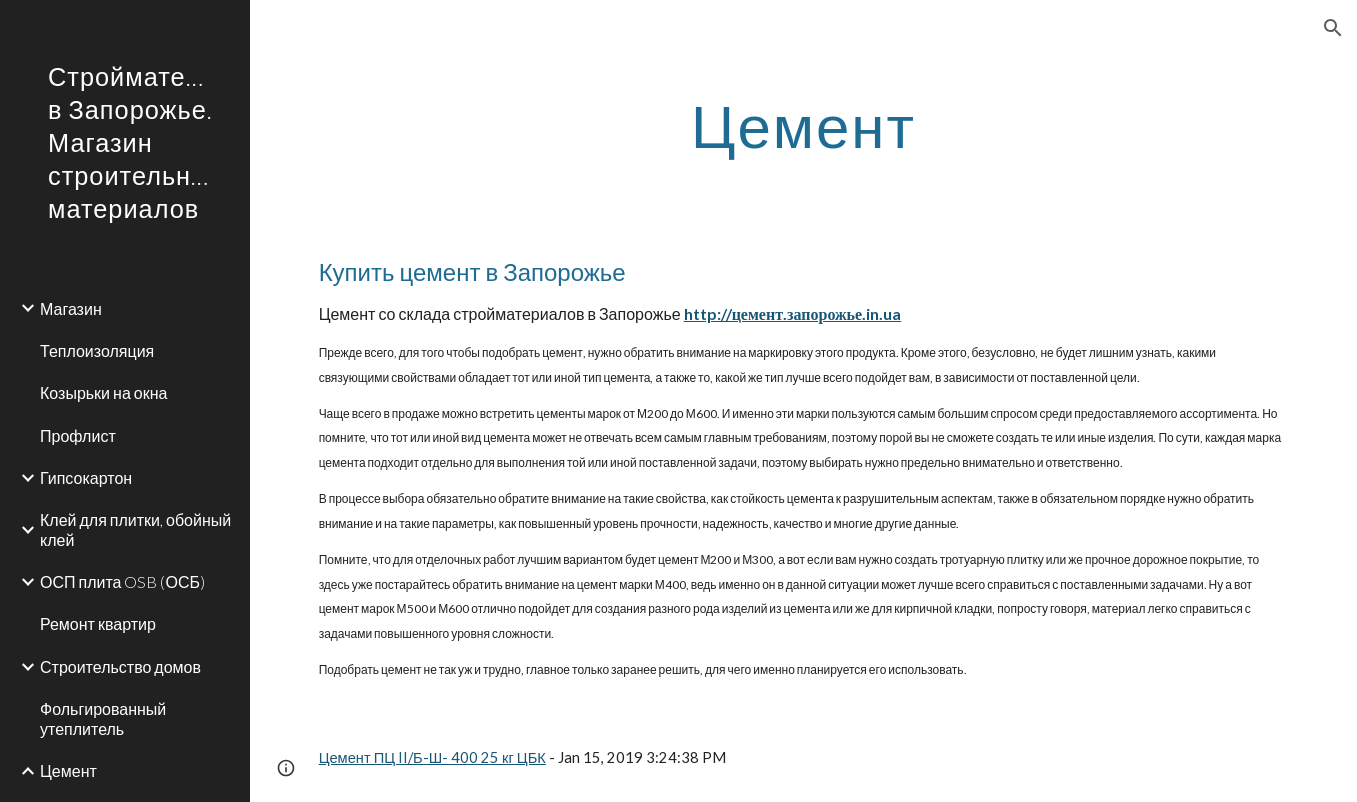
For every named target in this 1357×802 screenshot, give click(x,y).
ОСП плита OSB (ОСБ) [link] (122, 581)
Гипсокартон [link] (86, 477)
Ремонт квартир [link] (98, 623)
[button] (1333, 28)
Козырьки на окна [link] (103, 392)
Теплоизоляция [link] (97, 350)
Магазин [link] (71, 308)
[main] (803, 125)
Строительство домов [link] (120, 666)
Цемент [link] (68, 770)
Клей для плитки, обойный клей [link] (135, 529)
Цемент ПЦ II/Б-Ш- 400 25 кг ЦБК (432, 757)
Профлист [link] (78, 435)
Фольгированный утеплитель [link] (103, 718)
